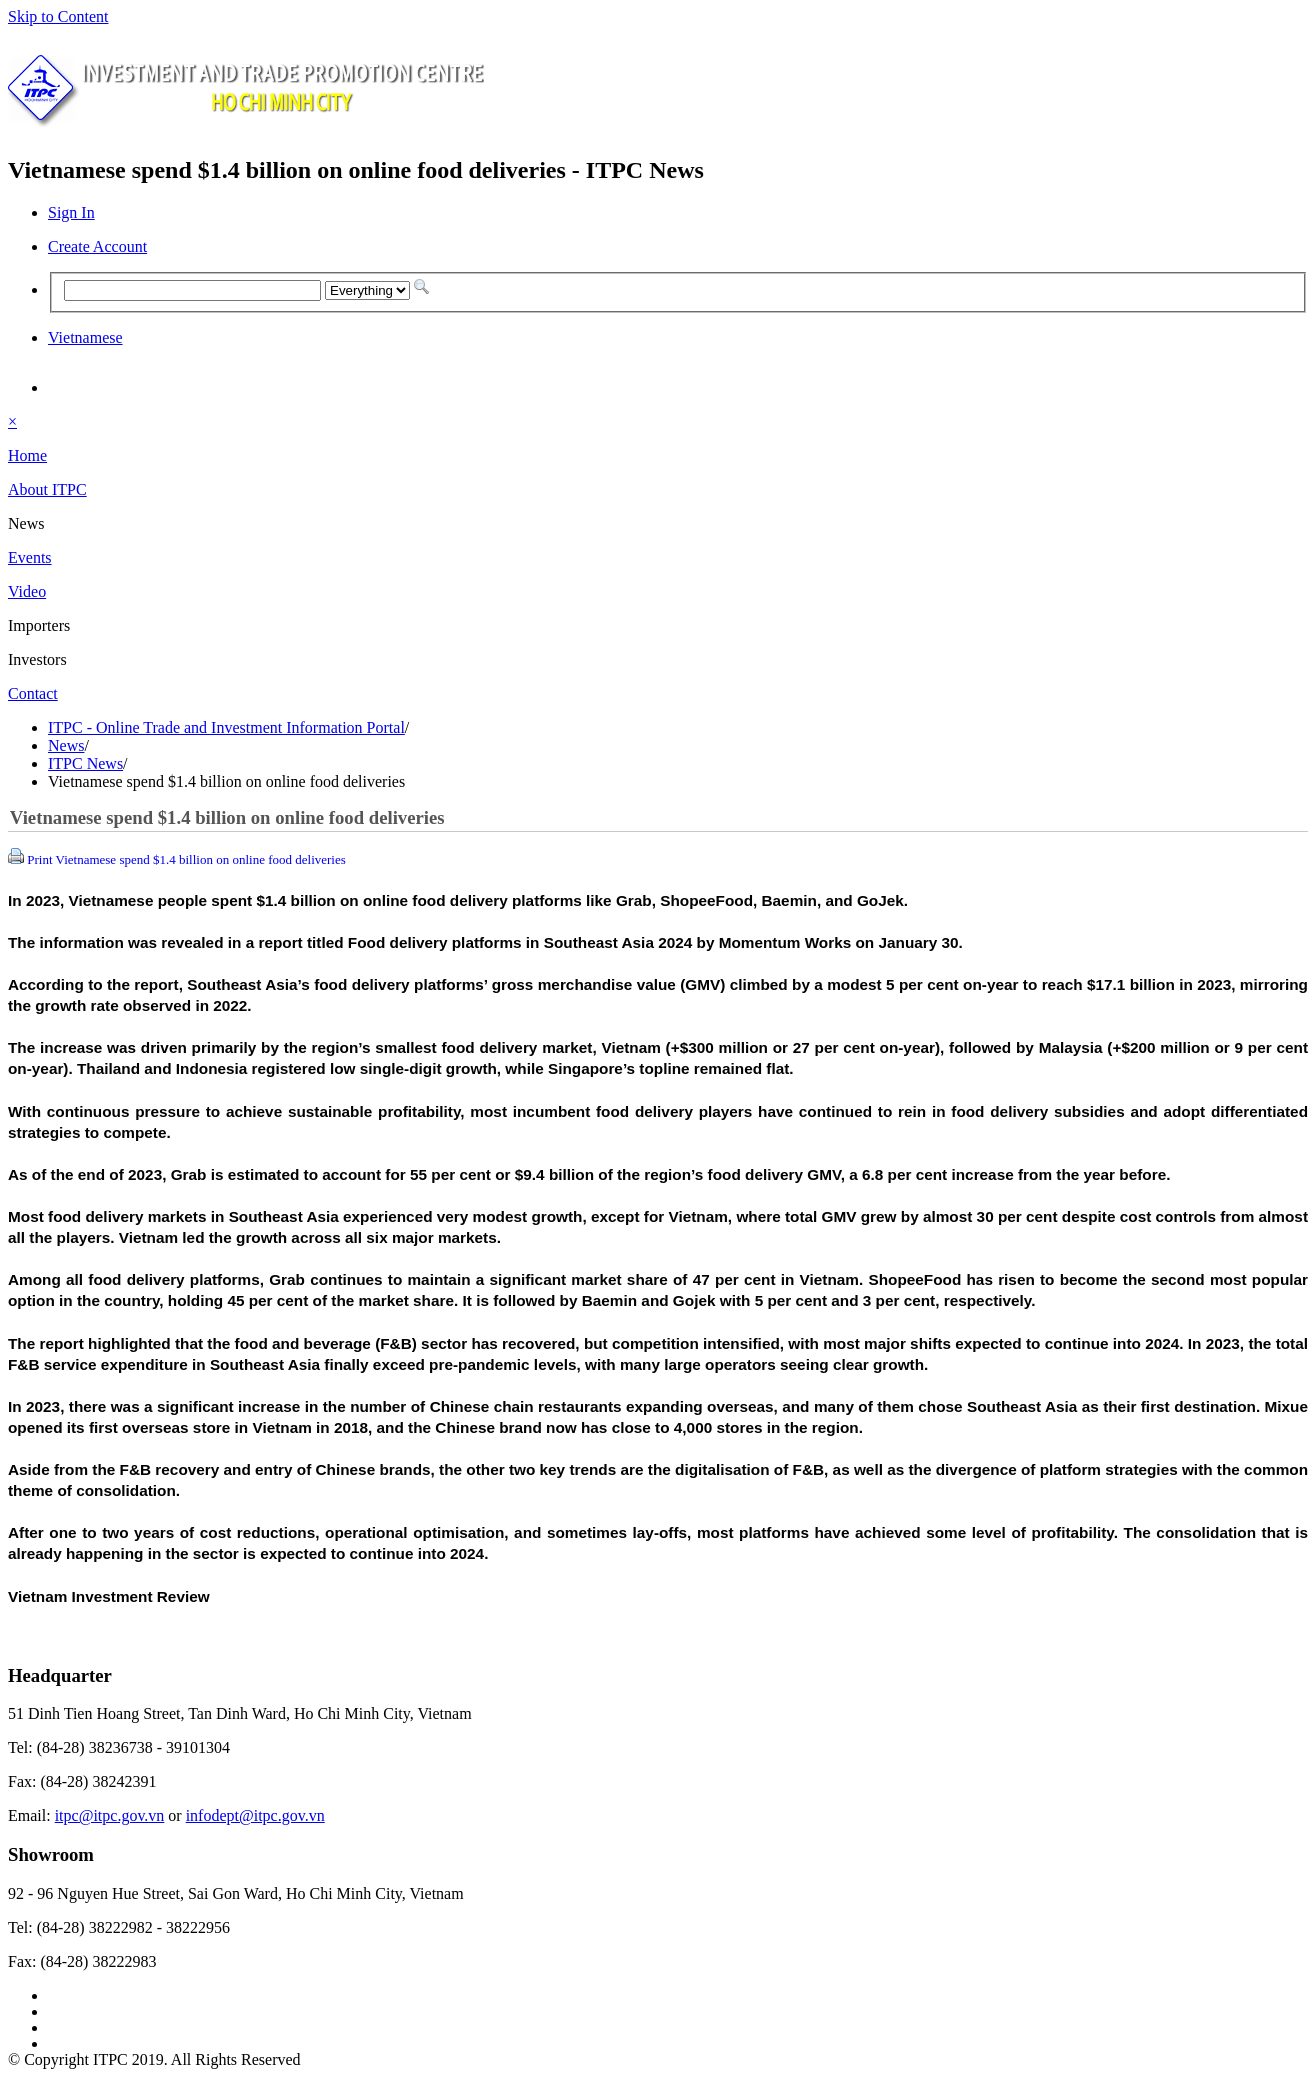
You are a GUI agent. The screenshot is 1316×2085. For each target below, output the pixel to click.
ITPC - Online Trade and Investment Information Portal (226, 727)
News (66, 745)
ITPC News (85, 763)
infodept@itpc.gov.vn (255, 1815)
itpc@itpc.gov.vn (110, 1815)
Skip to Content (58, 16)
